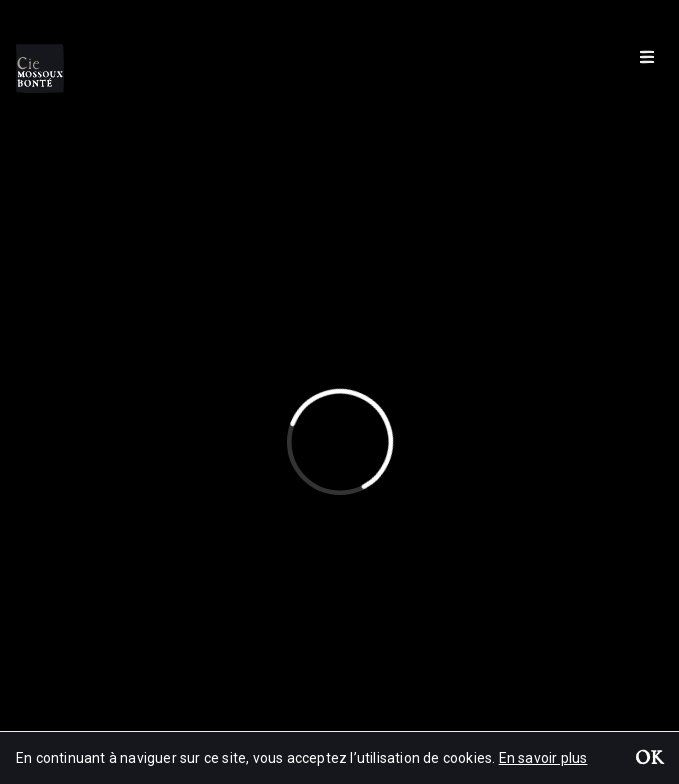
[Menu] (647, 56)
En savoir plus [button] (543, 758)
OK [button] (649, 760)
